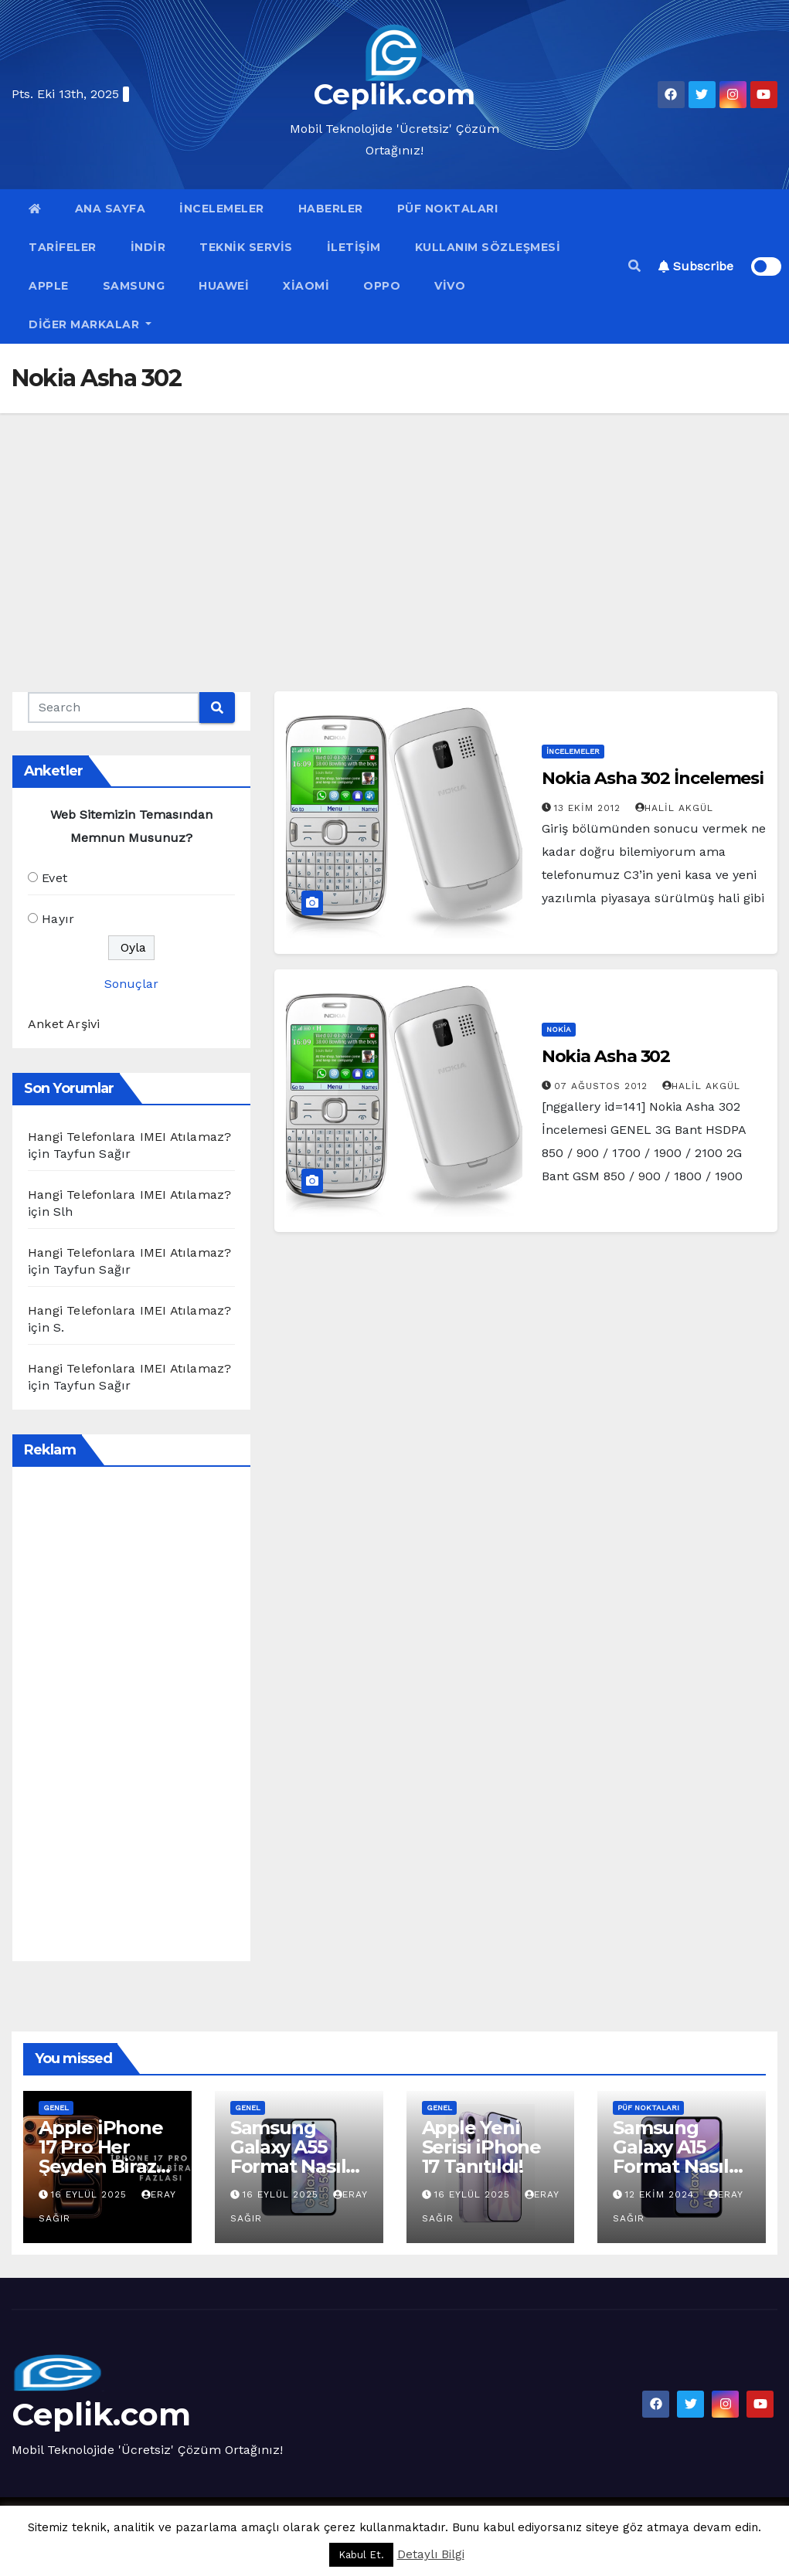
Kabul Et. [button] (361, 2555)
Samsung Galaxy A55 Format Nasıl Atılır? (288, 2156)
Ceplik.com (394, 94)
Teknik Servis (246, 247)
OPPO (381, 286)
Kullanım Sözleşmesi (488, 247)
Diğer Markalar (90, 324)
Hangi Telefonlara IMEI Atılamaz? (129, 1136)
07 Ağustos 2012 (602, 1086)
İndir (148, 247)
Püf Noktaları (447, 209)
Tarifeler (63, 247)
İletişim (354, 247)
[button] (634, 266)
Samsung (134, 286)
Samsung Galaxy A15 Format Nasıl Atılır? (671, 2156)
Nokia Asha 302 (606, 1056)
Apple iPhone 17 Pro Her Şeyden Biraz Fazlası (101, 2156)
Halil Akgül (674, 808)
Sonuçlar (131, 983)
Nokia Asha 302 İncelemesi (653, 778)
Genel (56, 2107)
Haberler (330, 209)
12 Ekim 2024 (661, 2194)
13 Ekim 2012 (589, 808)
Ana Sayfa (110, 209)
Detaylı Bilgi (430, 2554)
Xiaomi (306, 286)
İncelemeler (221, 209)
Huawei (224, 286)
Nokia (558, 1029)
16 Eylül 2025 (91, 2194)
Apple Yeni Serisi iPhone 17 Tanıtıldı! (481, 2146)
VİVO (449, 286)
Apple (49, 286)
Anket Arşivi (64, 1023)
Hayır (58, 918)
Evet (54, 878)
